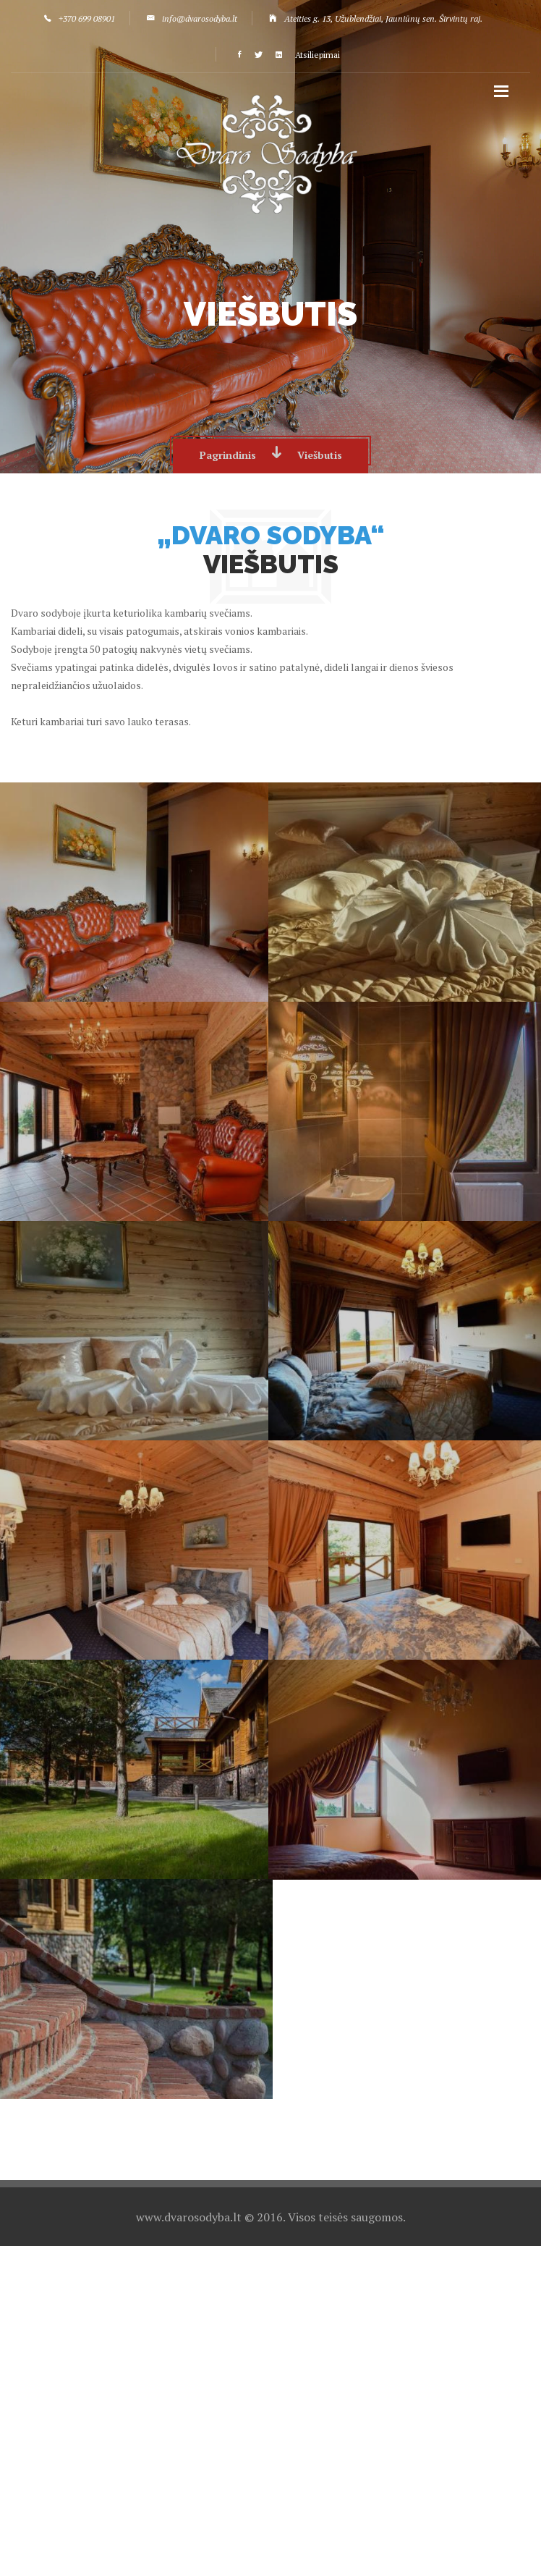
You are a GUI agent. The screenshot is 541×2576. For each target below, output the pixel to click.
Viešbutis (319, 455)
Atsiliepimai (317, 54)
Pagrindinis (228, 455)
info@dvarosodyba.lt (199, 18)
